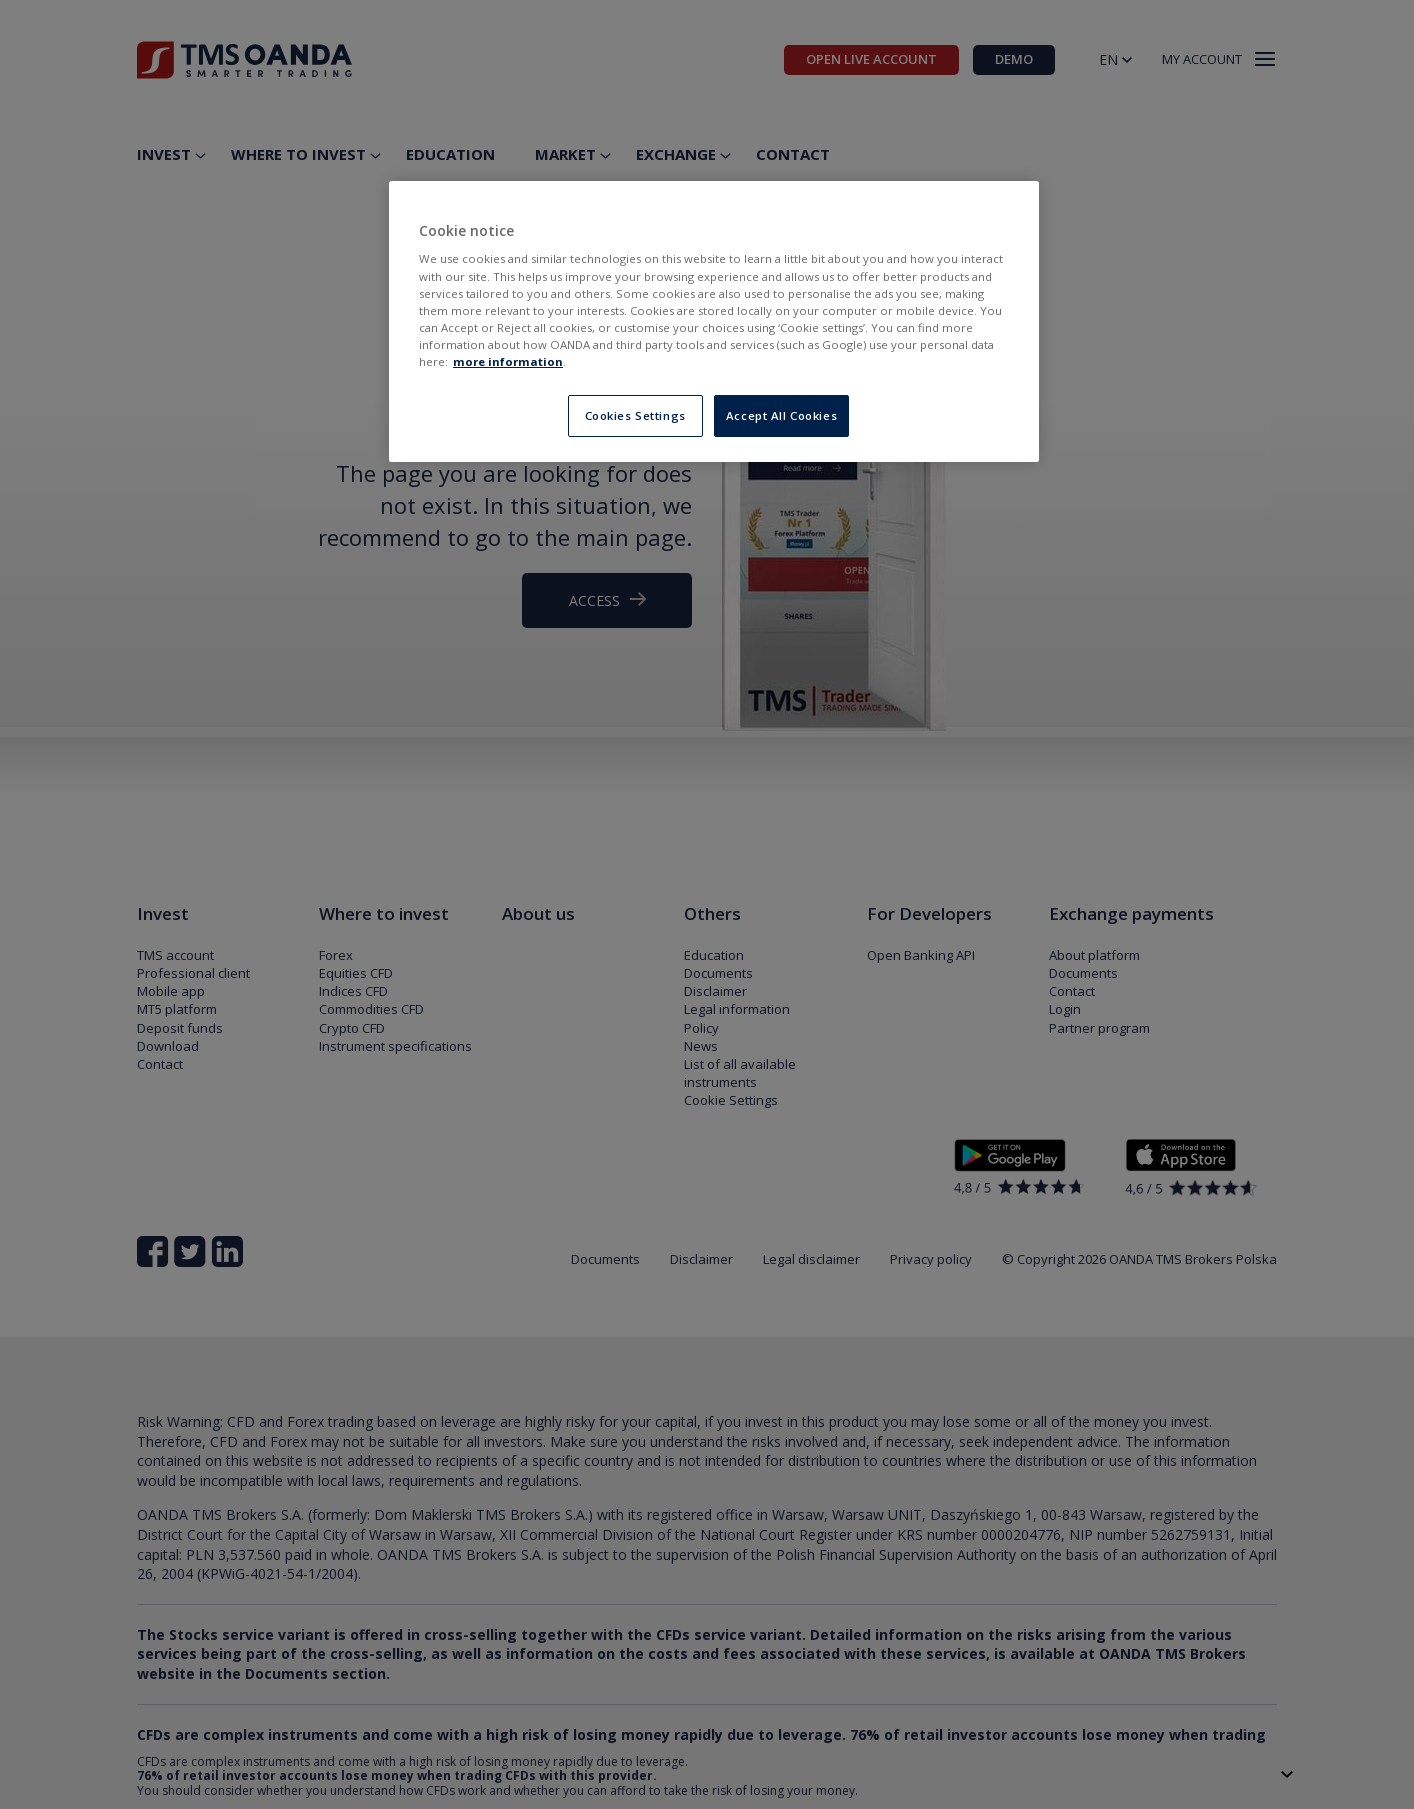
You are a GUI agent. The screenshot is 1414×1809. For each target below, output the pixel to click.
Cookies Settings (635, 415)
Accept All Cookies (781, 415)
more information (508, 361)
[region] (714, 321)
